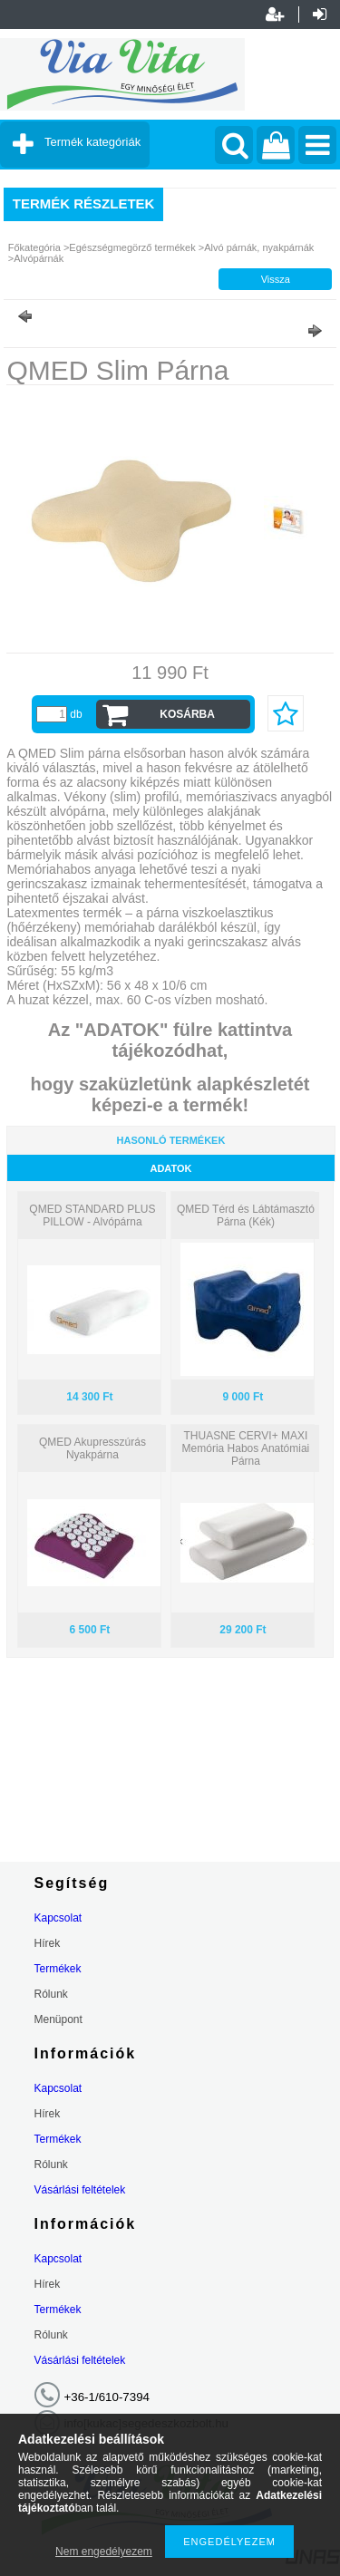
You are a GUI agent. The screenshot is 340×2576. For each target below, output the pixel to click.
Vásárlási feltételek (80, 2190)
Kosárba (187, 714)
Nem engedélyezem (103, 2551)
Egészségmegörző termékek (132, 247)
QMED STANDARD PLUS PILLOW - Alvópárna (92, 1215)
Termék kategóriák (92, 142)
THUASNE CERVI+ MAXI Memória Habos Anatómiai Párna (246, 1448)
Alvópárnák (38, 258)
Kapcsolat (58, 1918)
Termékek (58, 1968)
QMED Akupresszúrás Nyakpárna (92, 1448)
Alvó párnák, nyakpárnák (259, 247)
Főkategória (34, 247)
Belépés (319, 14)
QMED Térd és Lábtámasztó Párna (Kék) (246, 1215)
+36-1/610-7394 (107, 2397)
